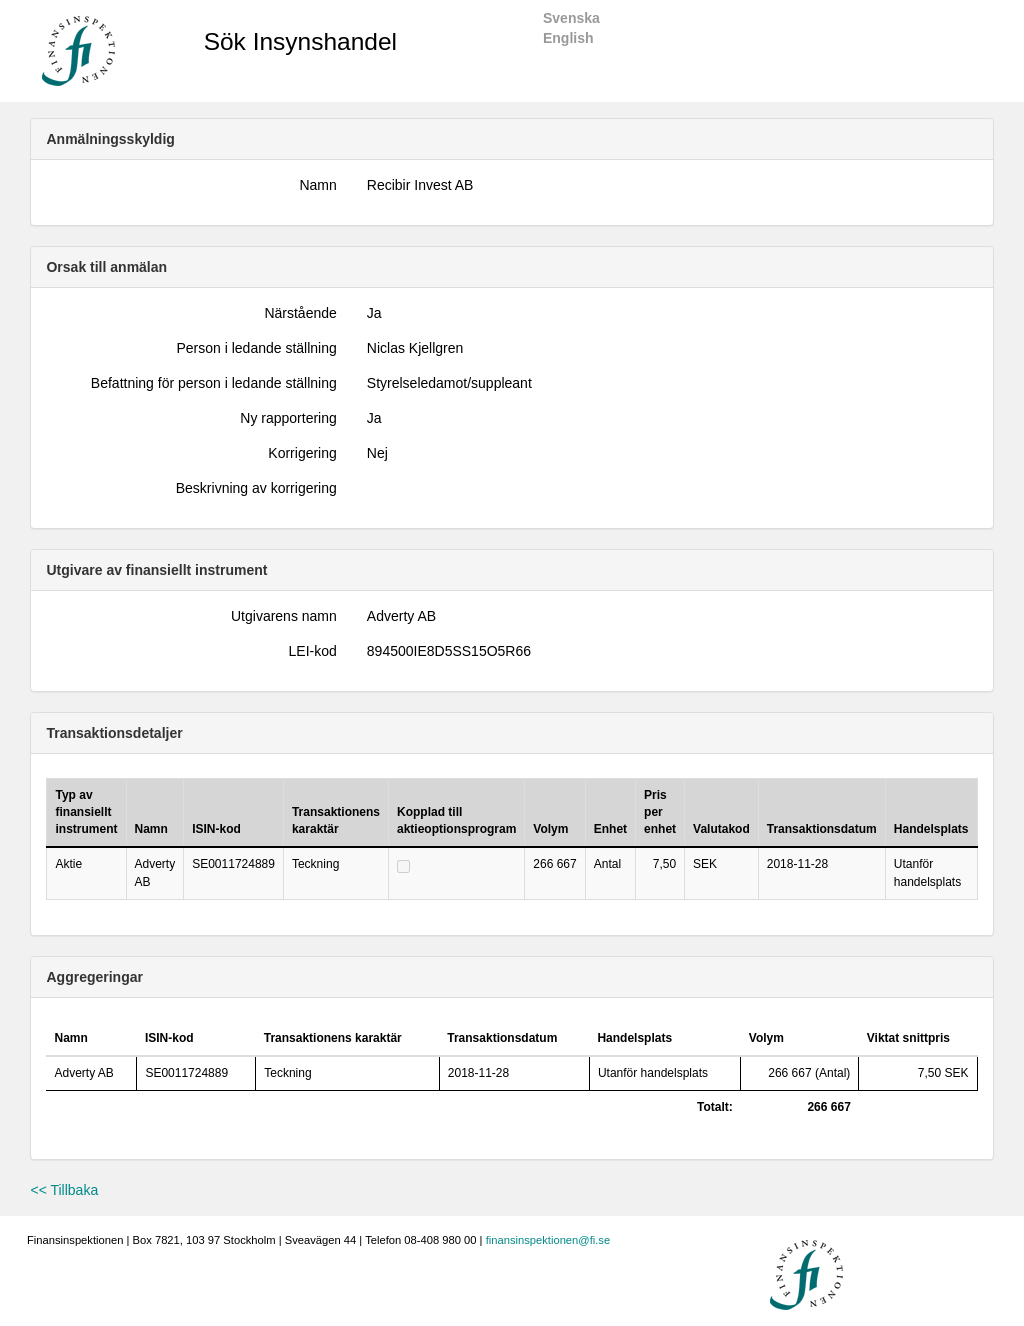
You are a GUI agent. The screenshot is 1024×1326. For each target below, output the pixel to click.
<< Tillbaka (64, 1190)
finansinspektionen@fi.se (548, 1240)
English (568, 38)
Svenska (571, 18)
